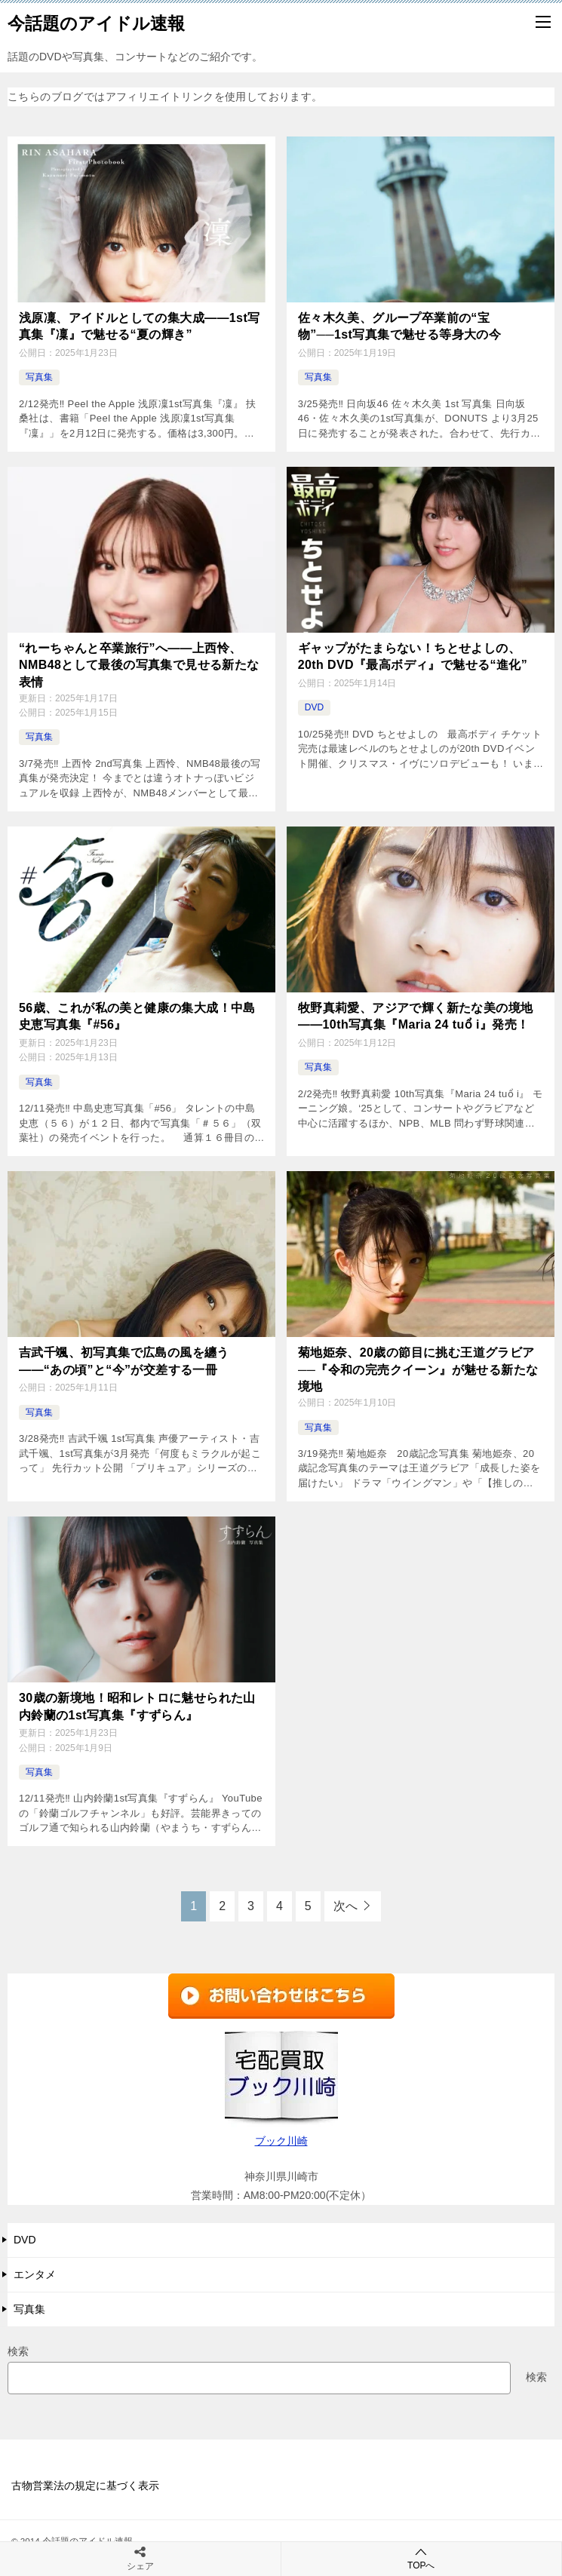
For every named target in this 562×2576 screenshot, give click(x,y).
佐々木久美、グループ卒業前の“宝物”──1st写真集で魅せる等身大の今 (399, 326)
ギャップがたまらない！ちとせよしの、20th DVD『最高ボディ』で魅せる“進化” (412, 655)
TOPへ (421, 2558)
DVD (314, 706)
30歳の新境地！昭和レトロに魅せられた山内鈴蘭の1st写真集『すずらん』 (137, 1705)
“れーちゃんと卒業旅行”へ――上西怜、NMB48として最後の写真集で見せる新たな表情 (139, 664)
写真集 (39, 377)
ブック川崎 (281, 2140)
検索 (18, 2350)
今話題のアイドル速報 (96, 22)
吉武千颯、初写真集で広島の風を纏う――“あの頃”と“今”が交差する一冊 (124, 1360)
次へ (345, 1905)
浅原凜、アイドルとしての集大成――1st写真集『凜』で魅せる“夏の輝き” (139, 326)
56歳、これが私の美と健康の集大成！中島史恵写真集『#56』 (137, 1015)
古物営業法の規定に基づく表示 (85, 2485)
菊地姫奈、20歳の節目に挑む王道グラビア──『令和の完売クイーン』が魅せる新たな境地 (418, 1368)
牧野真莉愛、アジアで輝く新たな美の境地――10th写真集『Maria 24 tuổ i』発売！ (415, 1015)
